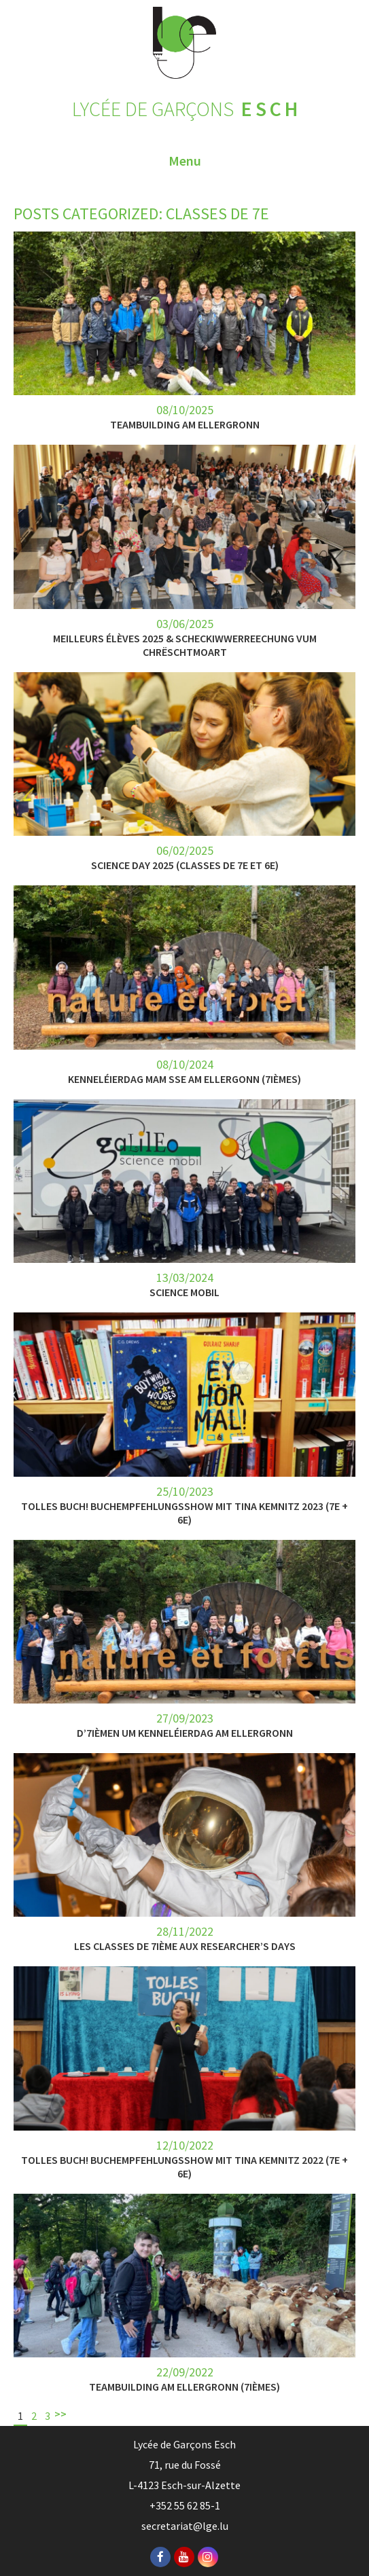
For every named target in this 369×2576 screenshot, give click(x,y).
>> (60, 2414)
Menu (185, 160)
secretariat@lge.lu (184, 2526)
